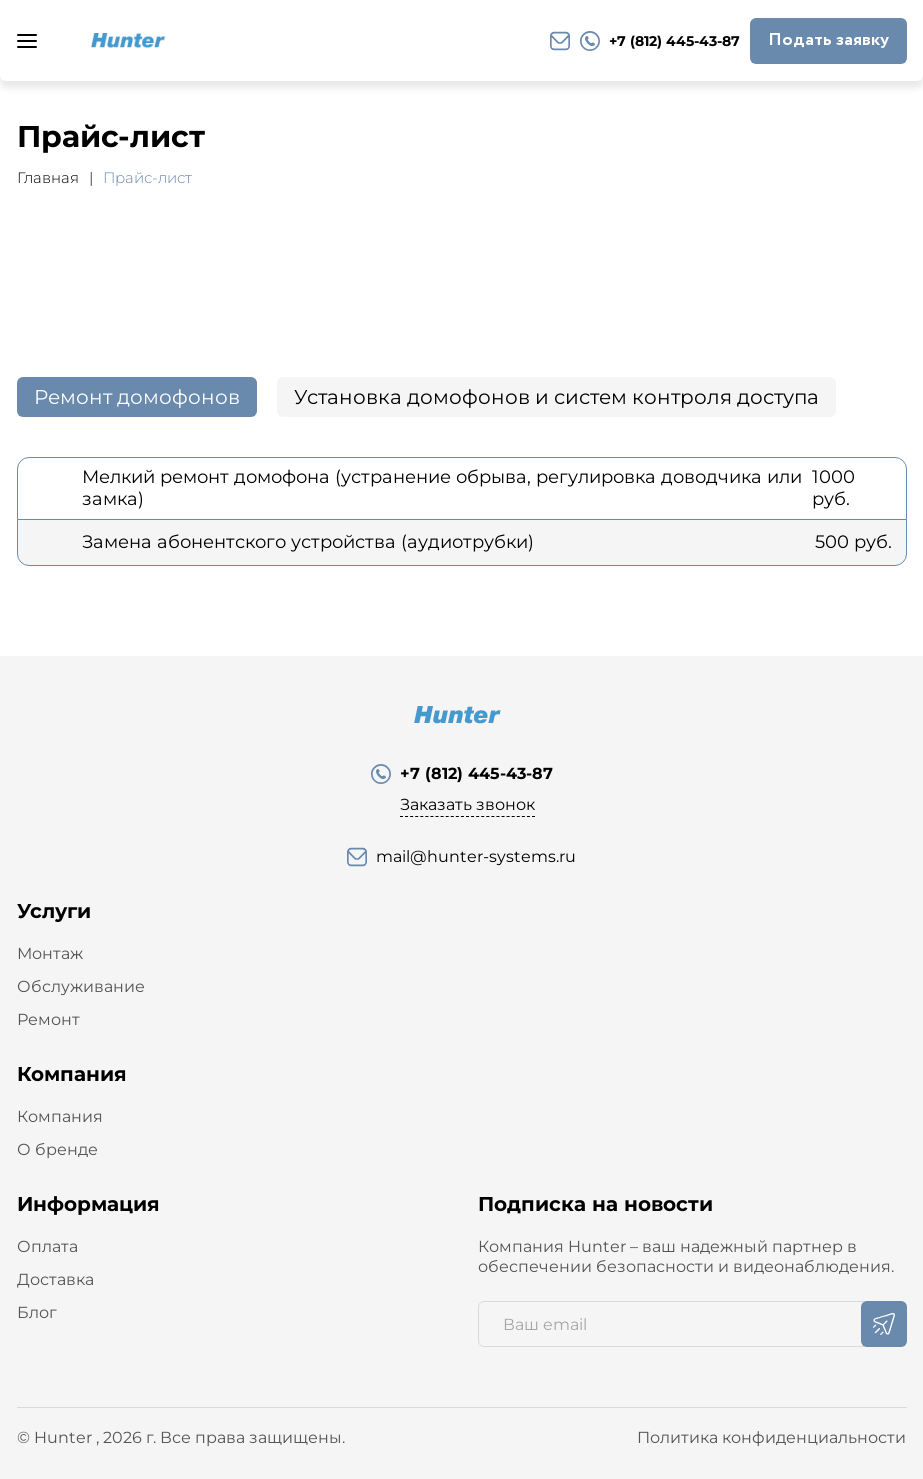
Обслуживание (81, 986)
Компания (60, 1116)
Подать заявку (828, 40)
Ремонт (48, 1019)
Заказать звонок (467, 804)
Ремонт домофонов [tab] (137, 397)
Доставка (55, 1279)
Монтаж (50, 953)
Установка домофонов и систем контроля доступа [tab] (556, 397)
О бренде (57, 1149)
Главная (48, 177)
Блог (37, 1312)
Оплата (47, 1246)
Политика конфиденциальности (771, 1437)
